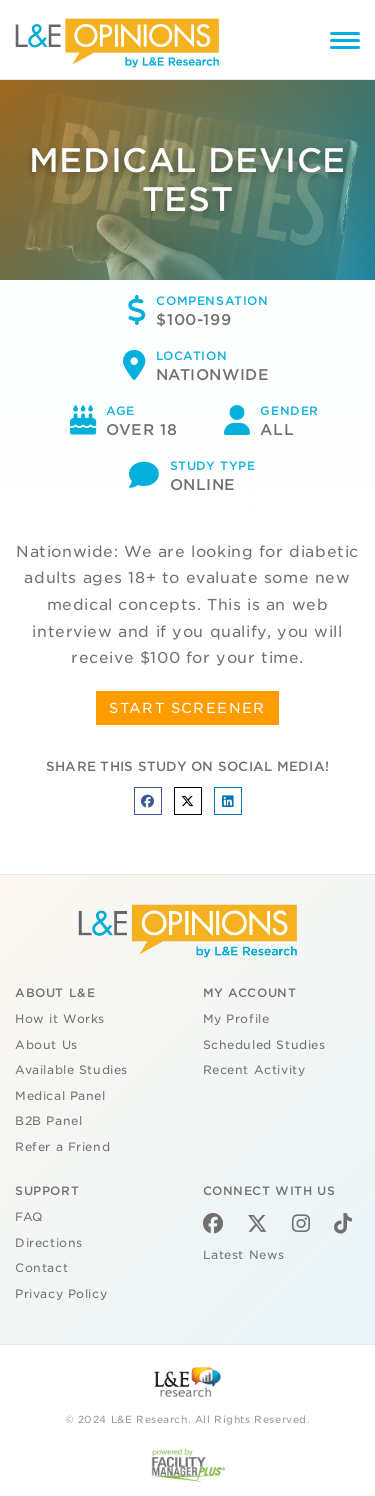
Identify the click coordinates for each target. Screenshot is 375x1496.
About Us (46, 1045)
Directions (49, 1243)
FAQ (29, 1217)
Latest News (244, 1255)
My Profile (236, 1019)
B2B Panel (48, 1121)
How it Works (60, 1019)
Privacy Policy (61, 1294)
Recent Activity (254, 1070)
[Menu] (345, 43)
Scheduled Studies (264, 1045)
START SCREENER (187, 708)
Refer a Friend (62, 1147)
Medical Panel (60, 1096)
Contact (41, 1268)
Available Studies (71, 1070)
